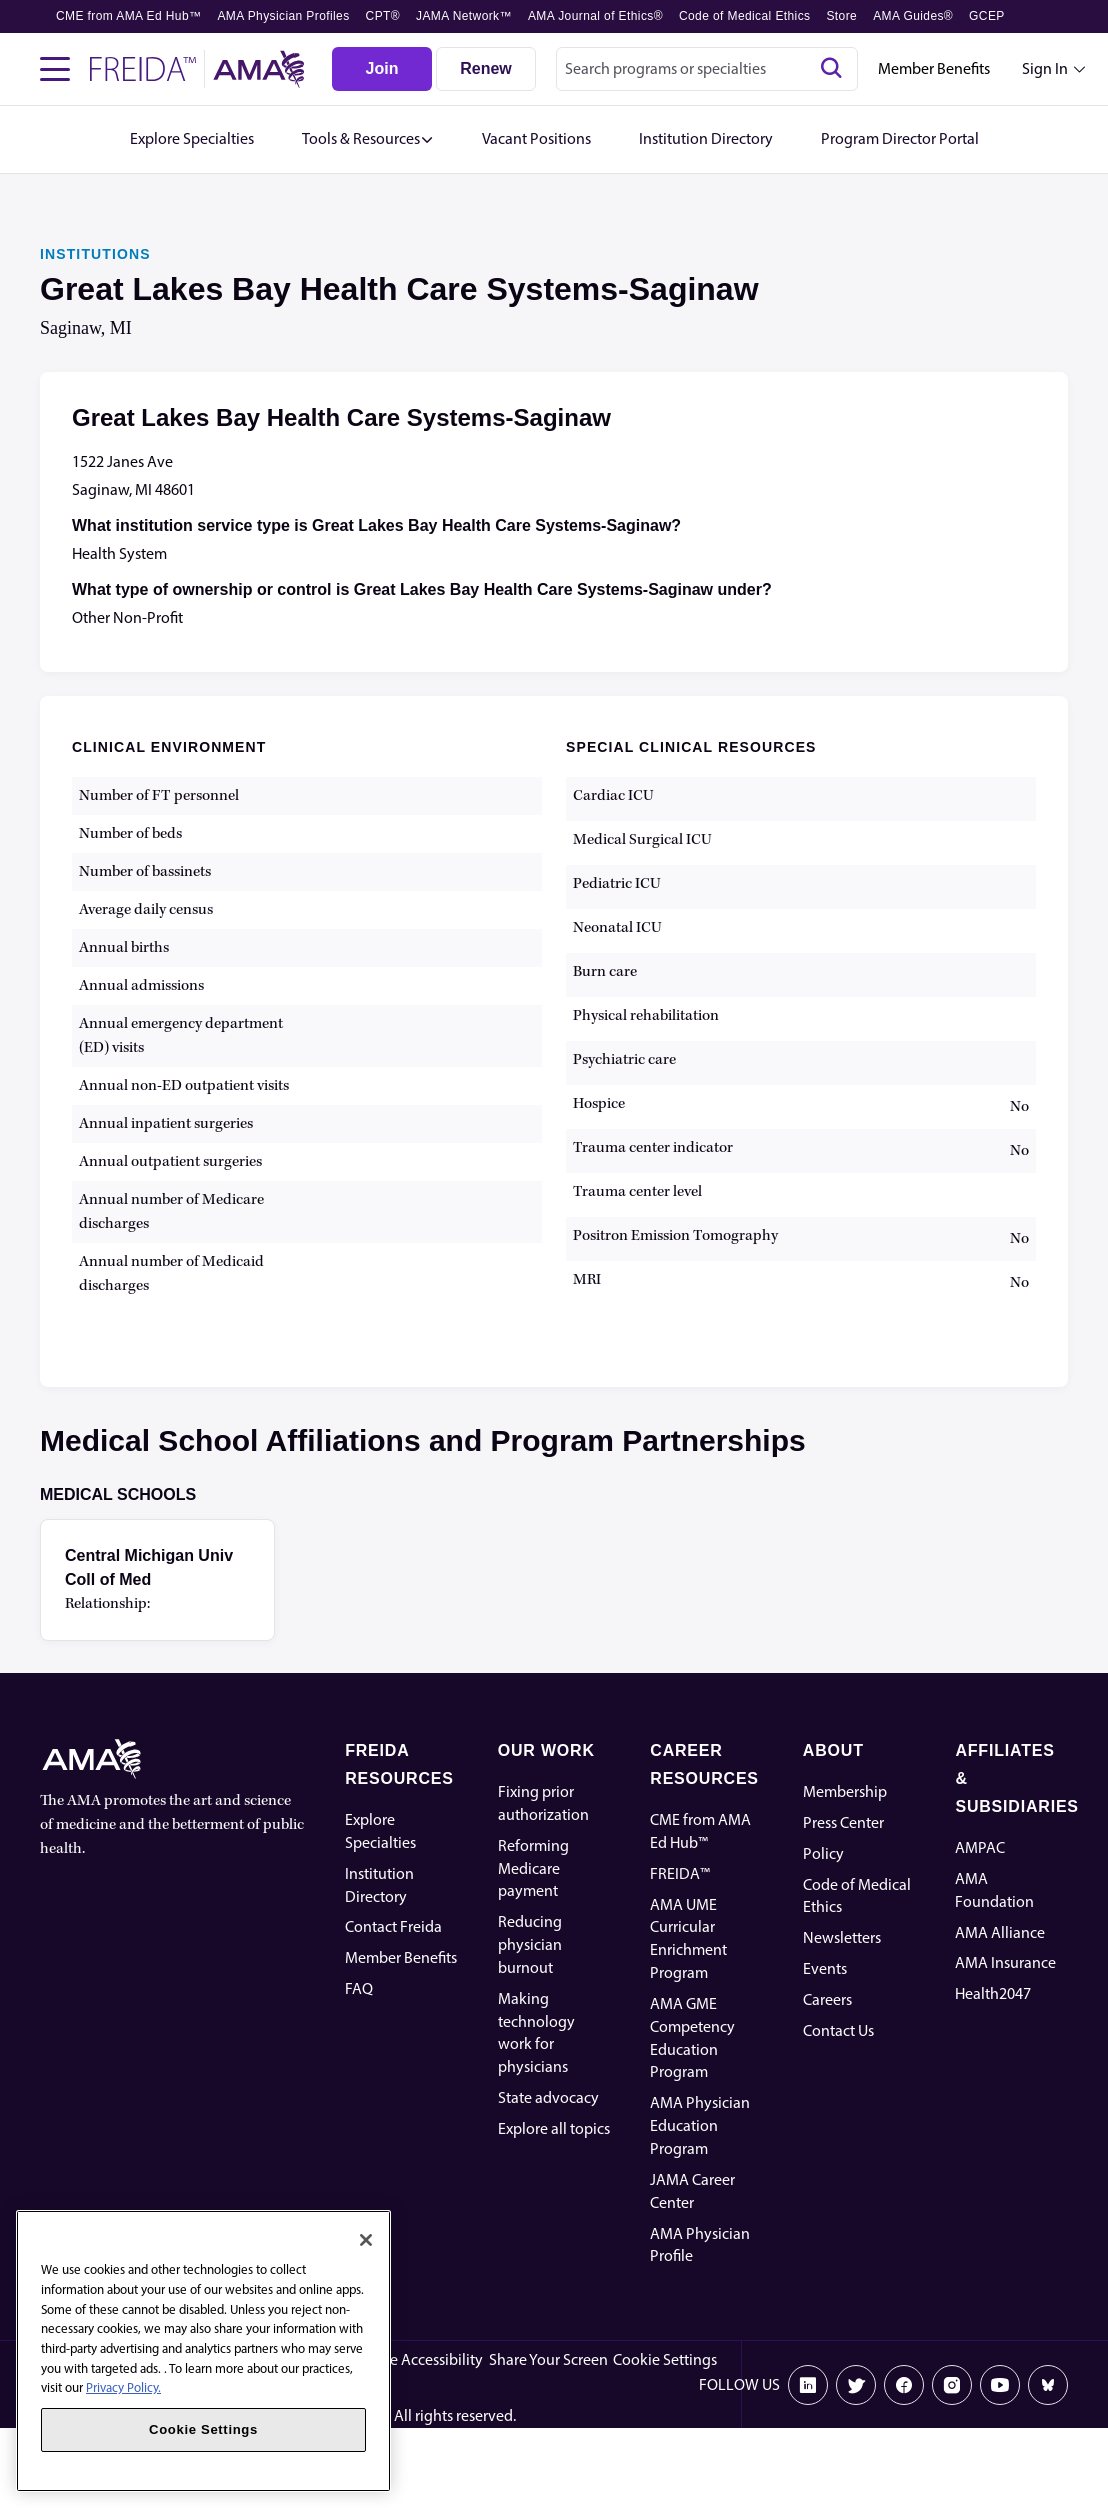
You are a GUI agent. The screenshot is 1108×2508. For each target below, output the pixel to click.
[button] (368, 139)
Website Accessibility (414, 2359)
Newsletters (842, 1937)
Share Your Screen (548, 2359)
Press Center (843, 1822)
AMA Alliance (1000, 1932)
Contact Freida (393, 1926)
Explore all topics (554, 2128)
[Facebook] (904, 2385)
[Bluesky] (1048, 2385)
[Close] (366, 2240)
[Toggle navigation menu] (55, 69)
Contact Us (838, 2030)
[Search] (831, 69)
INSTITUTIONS (95, 254)
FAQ (359, 1988)
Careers (827, 1999)
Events (825, 1968)
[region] (203, 2351)
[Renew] (486, 69)
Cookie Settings (665, 2359)
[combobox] (707, 69)
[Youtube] (1000, 2385)
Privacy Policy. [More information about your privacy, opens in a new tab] (123, 2387)
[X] (856, 2385)
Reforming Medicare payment (533, 1868)
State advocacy (548, 2097)
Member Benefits (934, 68)
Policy (823, 1853)
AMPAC (980, 1847)
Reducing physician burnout (530, 1944)
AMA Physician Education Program (700, 2125)
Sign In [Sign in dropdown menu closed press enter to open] (1045, 68)
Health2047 (993, 1993)
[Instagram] (952, 2385)
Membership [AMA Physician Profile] (845, 1791)
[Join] (382, 69)
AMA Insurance (1005, 1962)
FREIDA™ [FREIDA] (680, 1873)
